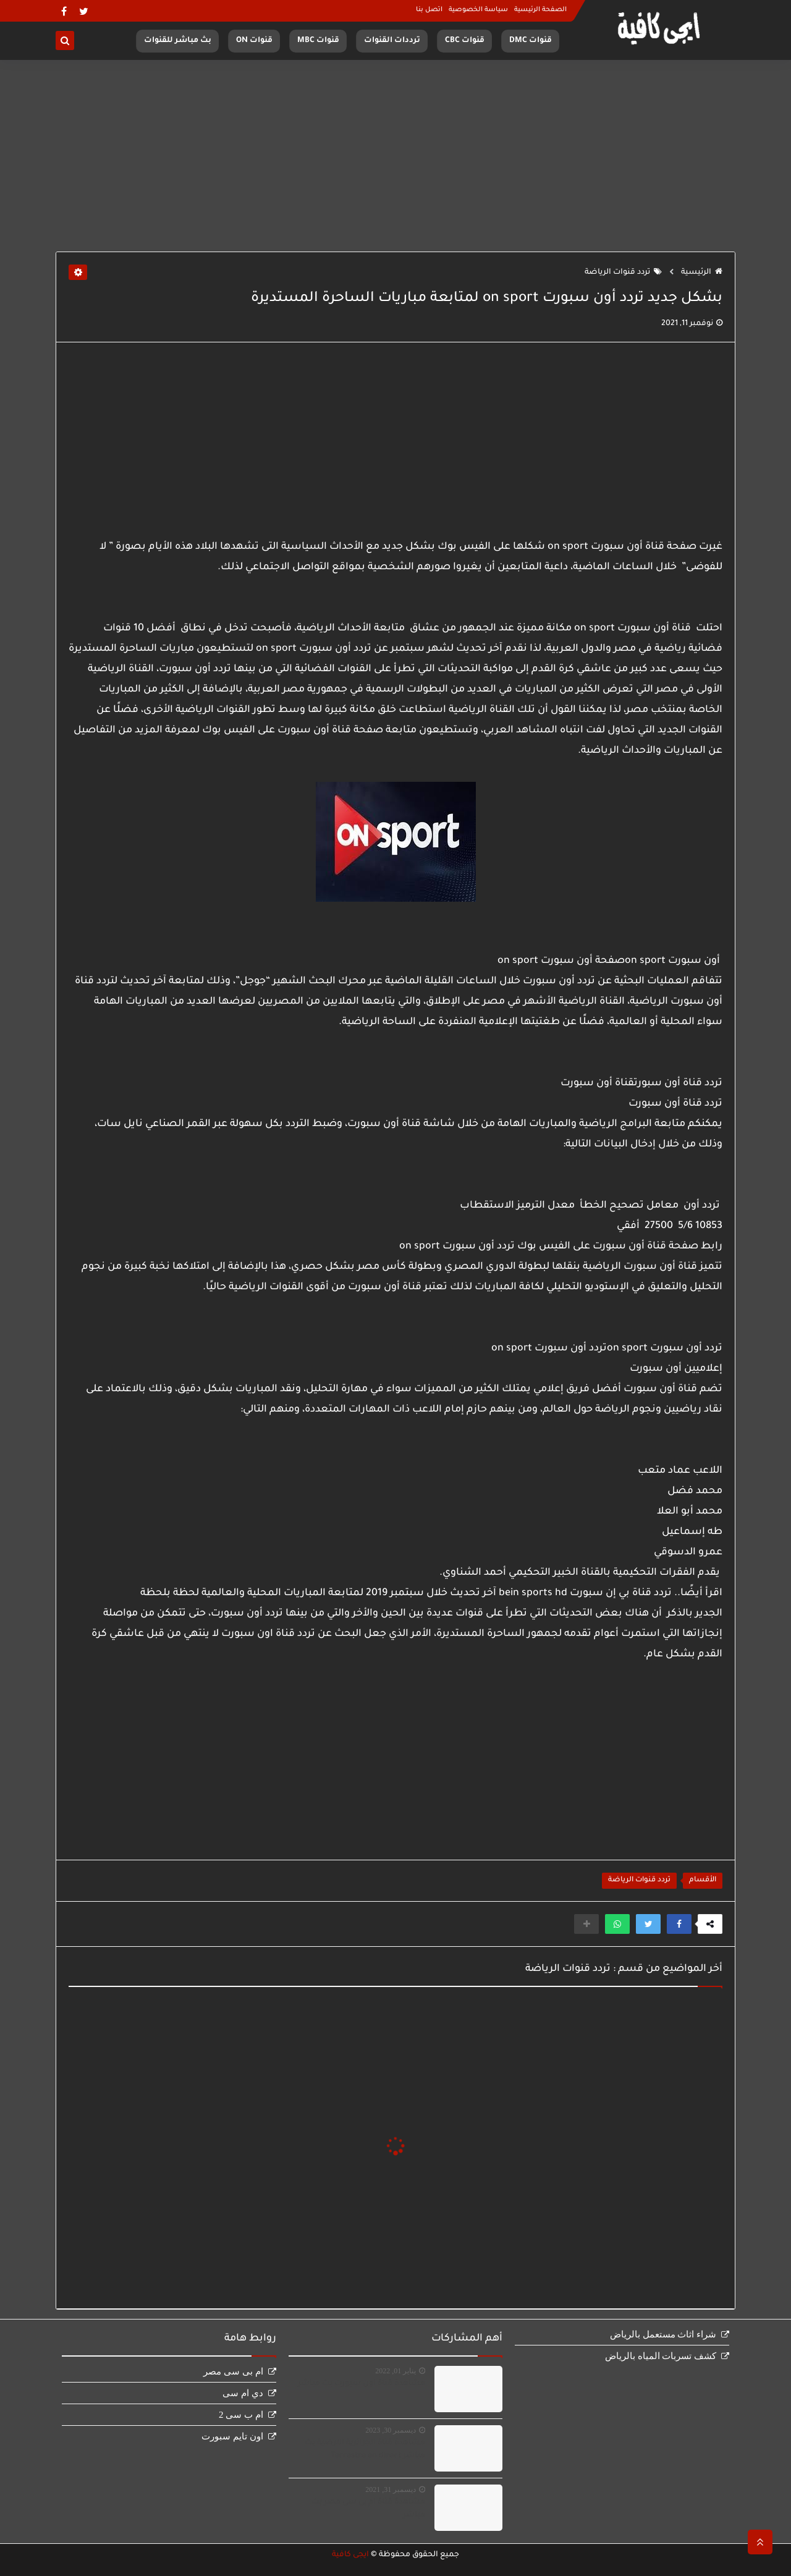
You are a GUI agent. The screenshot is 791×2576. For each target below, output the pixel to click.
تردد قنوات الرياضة (623, 272)
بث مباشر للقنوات (177, 40)
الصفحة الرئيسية (540, 10)
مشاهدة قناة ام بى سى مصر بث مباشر (368, 2509)
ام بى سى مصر (233, 2371)
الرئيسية (701, 272)
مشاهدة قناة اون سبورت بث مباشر (361, 2383)
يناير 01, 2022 (395, 2370)
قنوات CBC (464, 40)
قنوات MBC (318, 40)
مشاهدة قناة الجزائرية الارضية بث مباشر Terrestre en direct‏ (365, 2449)
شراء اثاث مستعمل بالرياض (663, 2334)
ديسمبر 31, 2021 (390, 2489)
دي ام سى (242, 2393)
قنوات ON (254, 40)
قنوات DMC (530, 40)
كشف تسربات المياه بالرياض (660, 2356)
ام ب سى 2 (241, 2415)
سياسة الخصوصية (478, 10)
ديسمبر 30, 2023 (390, 2430)
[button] (679, 1924)
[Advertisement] (395, 155)
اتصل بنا (429, 10)
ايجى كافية (350, 2555)
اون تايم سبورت (232, 2436)
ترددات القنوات (392, 40)
